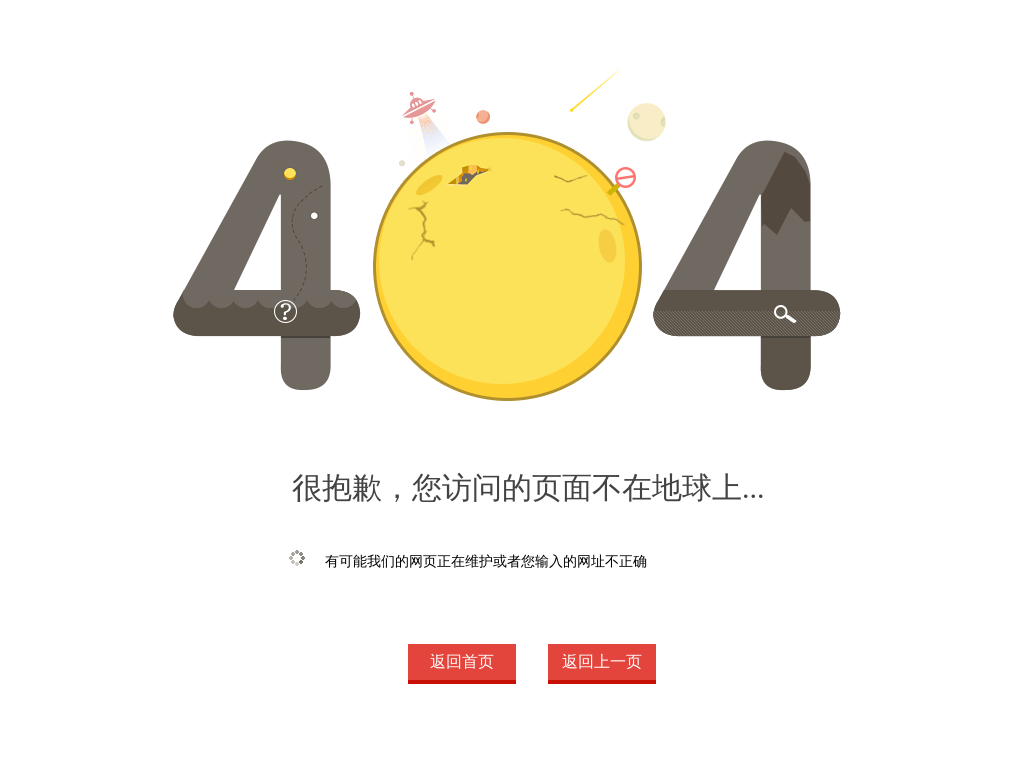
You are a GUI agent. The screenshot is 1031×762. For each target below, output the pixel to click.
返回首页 (462, 661)
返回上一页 (602, 661)
